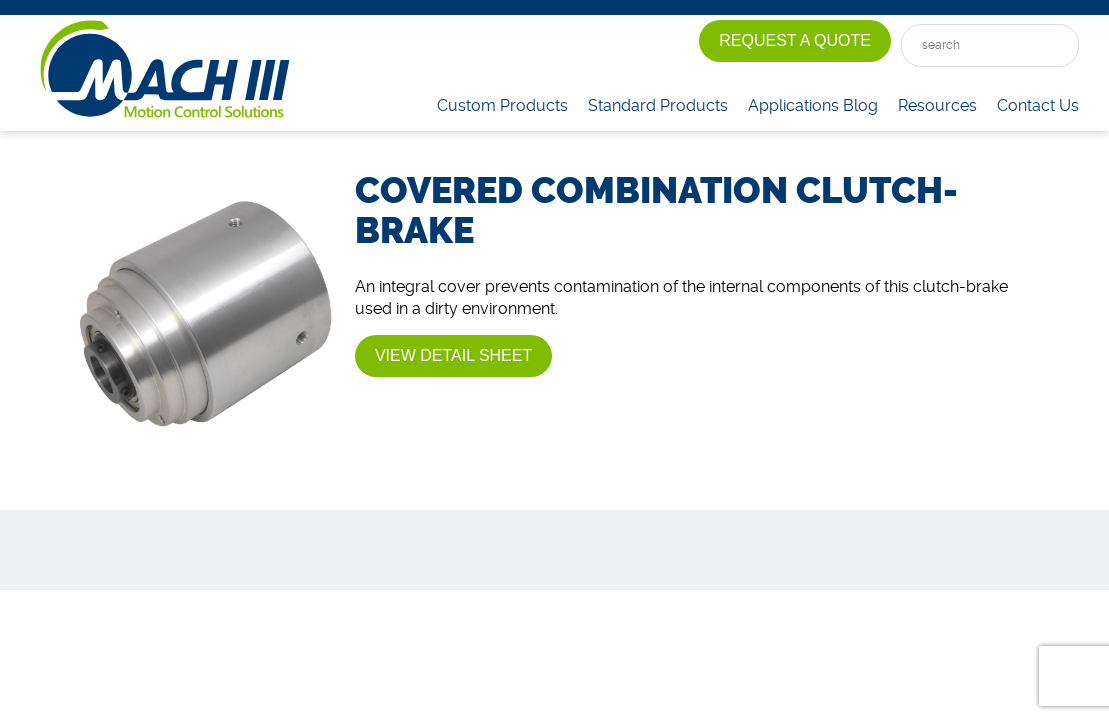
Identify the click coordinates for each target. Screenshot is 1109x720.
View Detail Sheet (453, 355)
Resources (937, 105)
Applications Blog (813, 105)
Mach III (165, 70)
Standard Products (658, 105)
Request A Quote (795, 40)
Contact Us (1038, 105)
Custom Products (502, 105)
